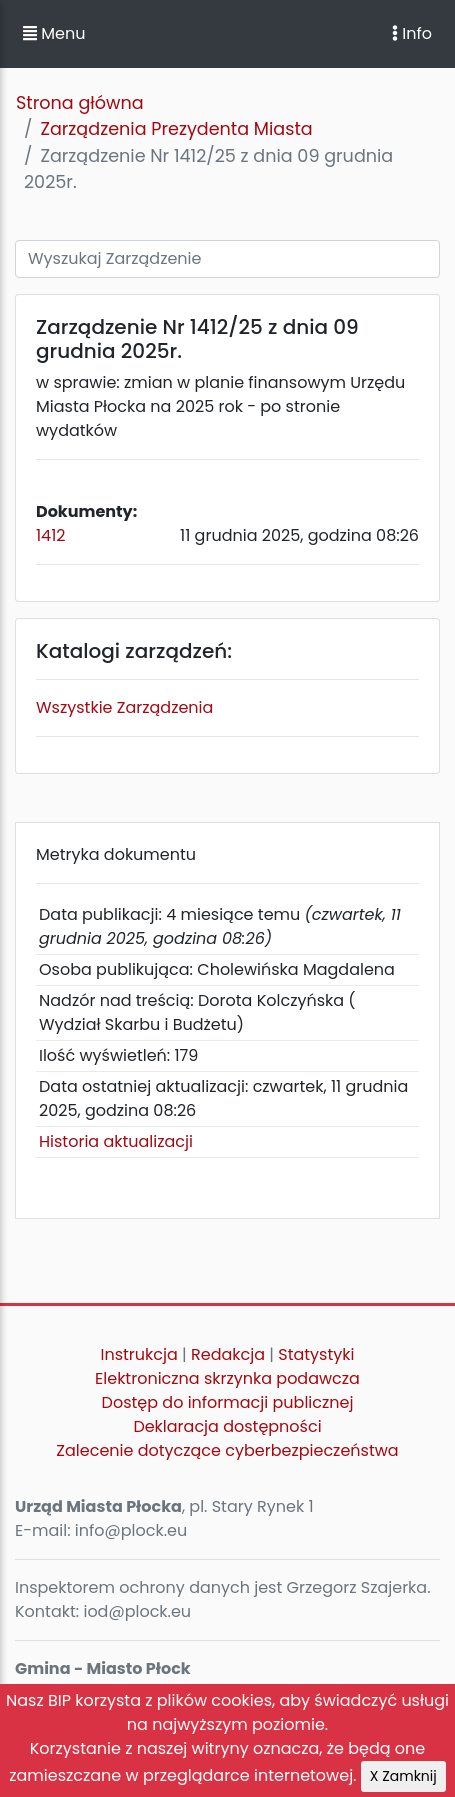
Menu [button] (54, 33)
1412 (51, 535)
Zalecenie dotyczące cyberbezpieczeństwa (227, 1450)
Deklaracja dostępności (227, 1426)
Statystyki (316, 1354)
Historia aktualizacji (116, 1141)
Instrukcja (139, 1354)
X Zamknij (403, 1776)
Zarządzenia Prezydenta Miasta (176, 129)
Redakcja (228, 1354)
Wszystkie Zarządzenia (124, 707)
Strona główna (80, 103)
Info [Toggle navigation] (412, 33)
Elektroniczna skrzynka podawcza (227, 1378)
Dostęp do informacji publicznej (228, 1402)
